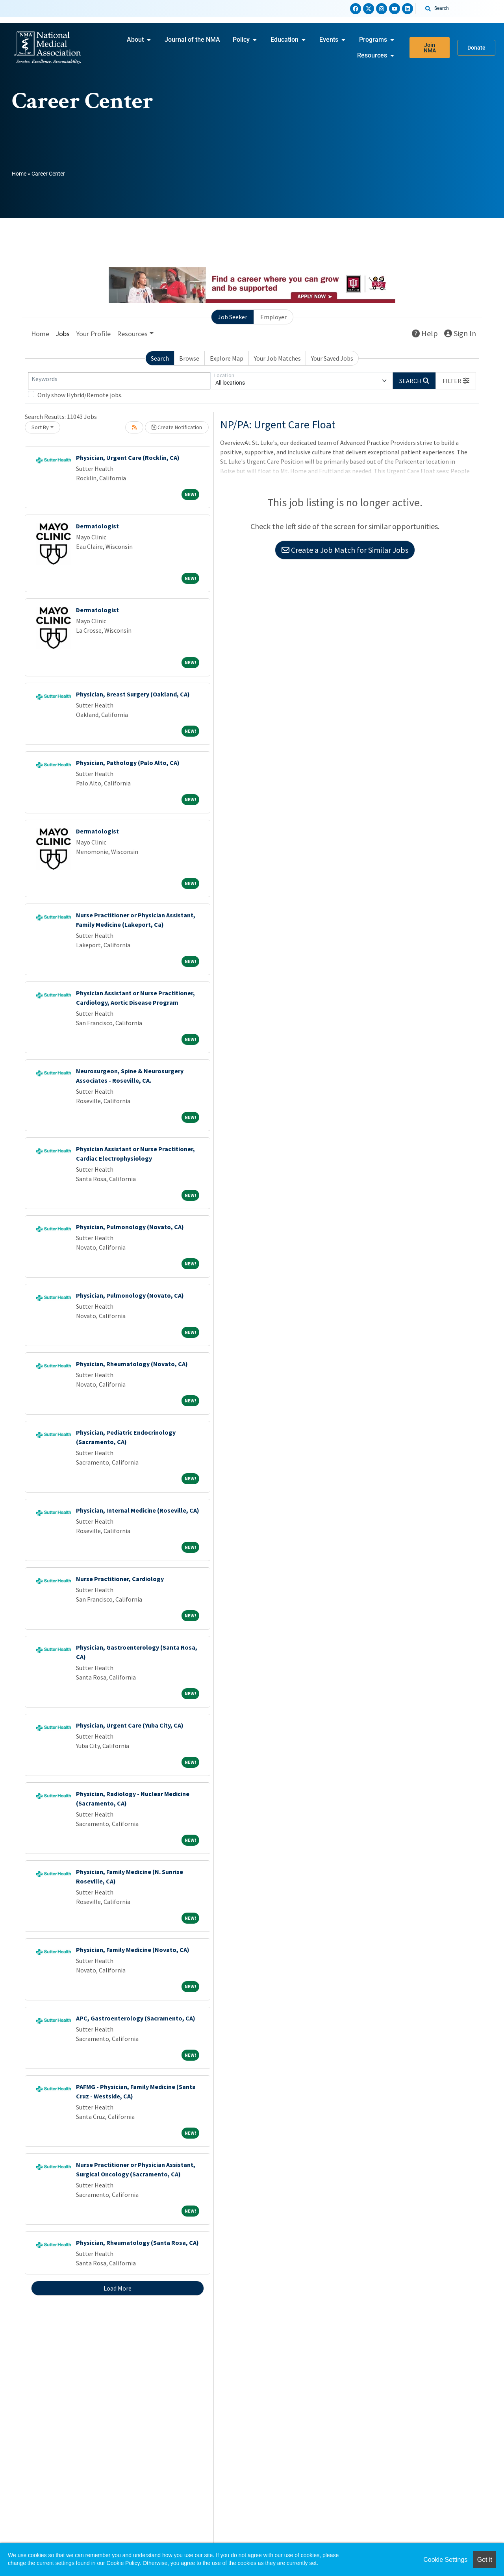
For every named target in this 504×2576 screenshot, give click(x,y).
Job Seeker (232, 317)
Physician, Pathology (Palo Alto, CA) (128, 763)
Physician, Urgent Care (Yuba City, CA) (129, 1725)
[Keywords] (119, 380)
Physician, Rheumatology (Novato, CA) (132, 1364)
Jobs (63, 333)
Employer (273, 317)
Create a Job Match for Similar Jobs (345, 550)
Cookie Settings (445, 2559)
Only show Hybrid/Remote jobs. (79, 395)
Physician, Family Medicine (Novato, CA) (132, 1950)
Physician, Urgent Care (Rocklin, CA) (128, 457)
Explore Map (226, 358)
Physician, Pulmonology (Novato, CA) (130, 1227)
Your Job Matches (277, 358)
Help (425, 333)
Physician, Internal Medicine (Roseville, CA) (137, 1510)
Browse (189, 358)
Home (19, 173)
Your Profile (93, 333)
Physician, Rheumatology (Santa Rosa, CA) (137, 2242)
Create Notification (177, 427)
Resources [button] (132, 333)
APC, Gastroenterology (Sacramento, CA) (135, 2018)
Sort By (40, 427)
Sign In (460, 333)
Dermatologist (97, 526)
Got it (484, 2559)
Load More (118, 2288)
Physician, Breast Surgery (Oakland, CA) (133, 694)
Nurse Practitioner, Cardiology (120, 1579)
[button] (456, 380)
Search (160, 358)
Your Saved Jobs (332, 358)
